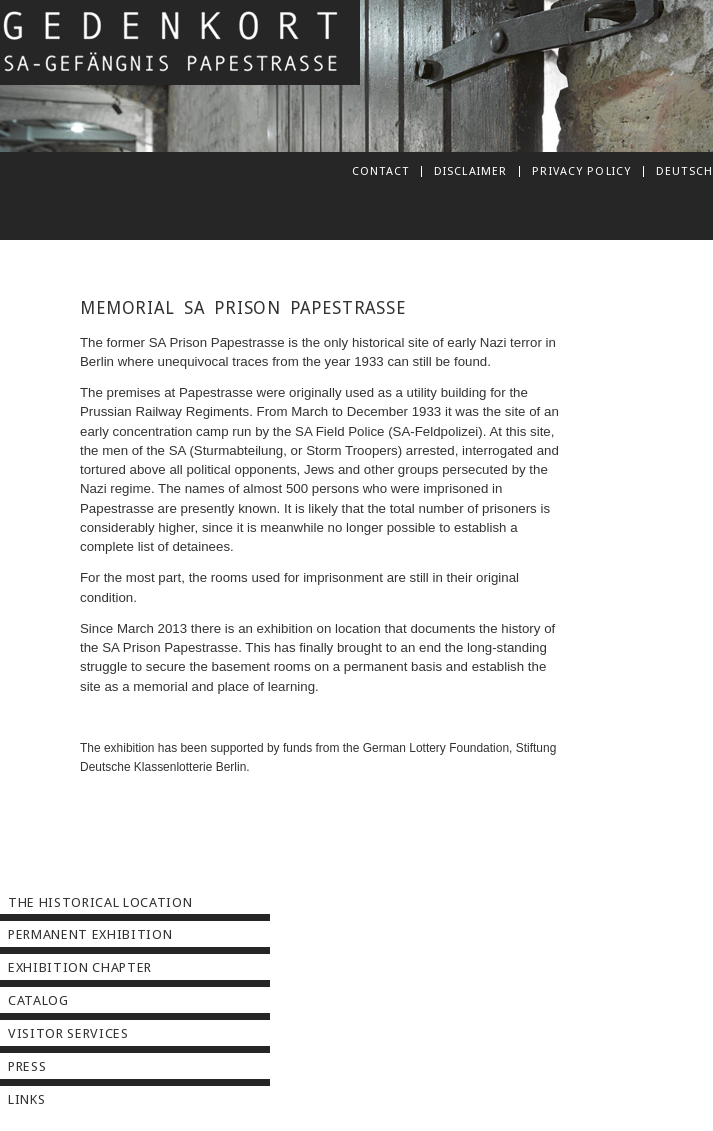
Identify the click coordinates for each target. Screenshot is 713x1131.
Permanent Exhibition (90, 934)
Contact (380, 171)
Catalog (38, 1000)
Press (27, 1066)
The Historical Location (100, 902)
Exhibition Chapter (80, 967)
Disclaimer (470, 171)
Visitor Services (68, 1033)
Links (26, 1099)
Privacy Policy (581, 171)
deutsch (684, 171)
